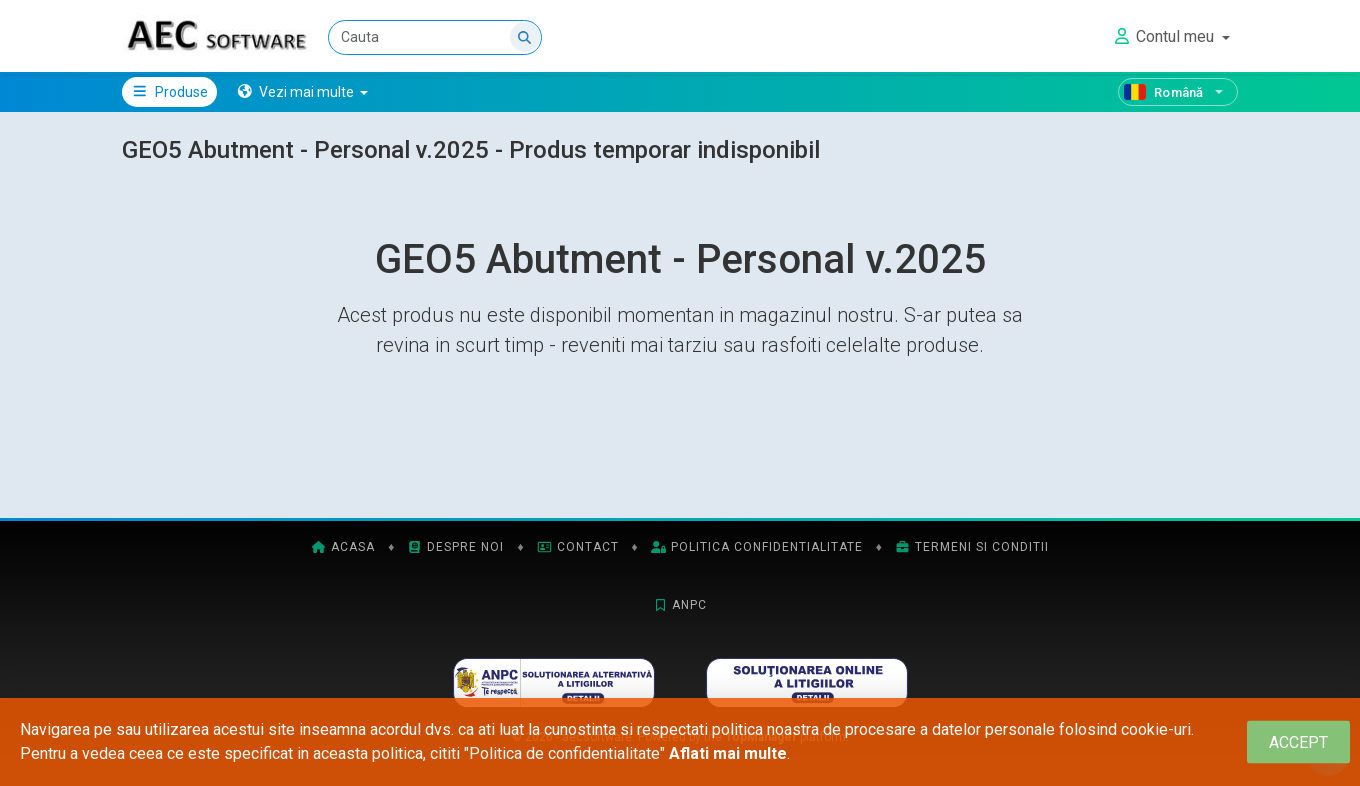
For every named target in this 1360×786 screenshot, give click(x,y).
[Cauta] (435, 37)
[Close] (1298, 742)
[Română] (1178, 92)
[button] (302, 92)
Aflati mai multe (728, 753)
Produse (169, 92)
